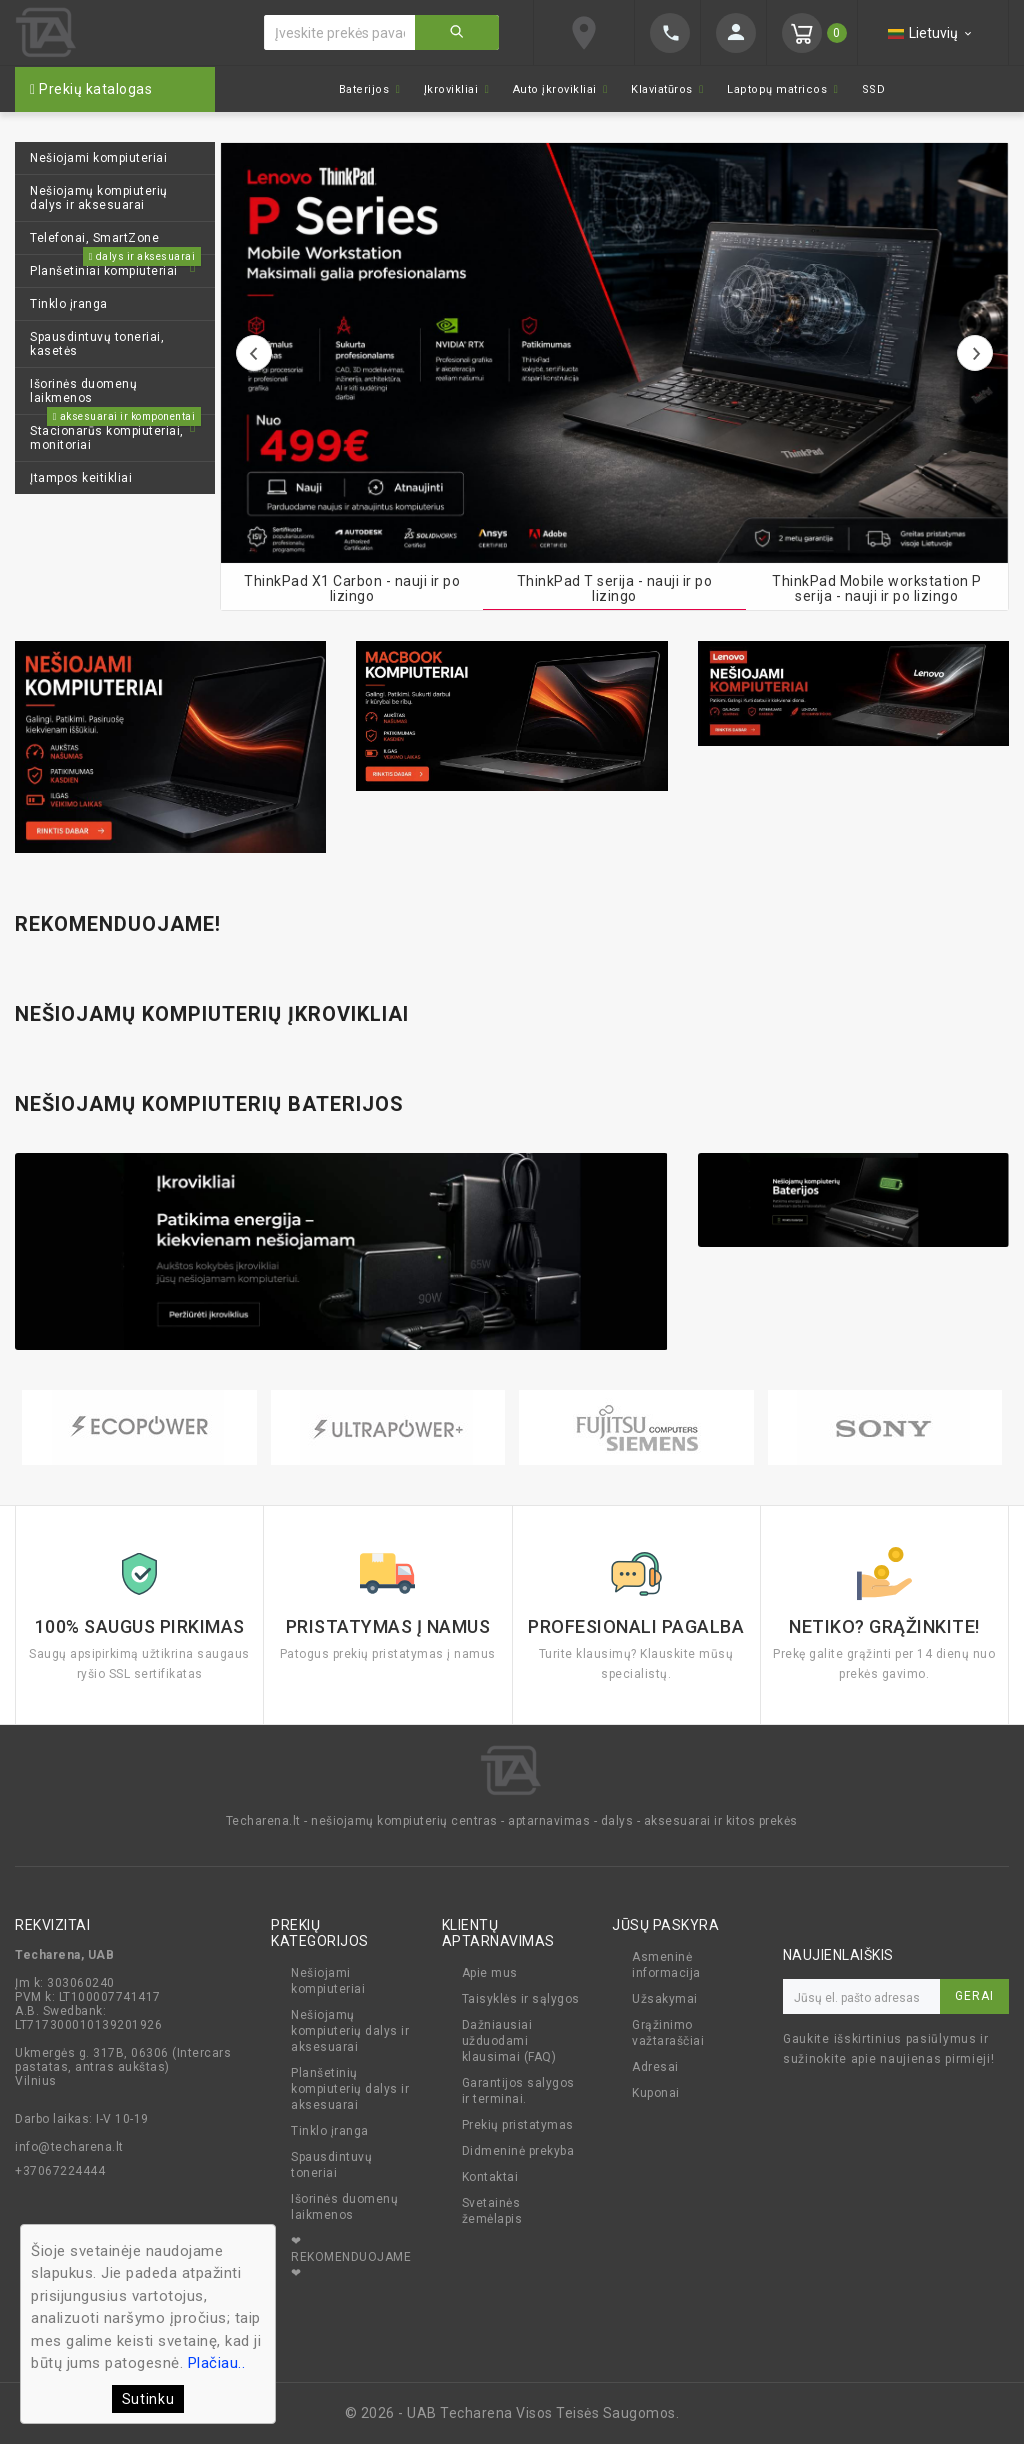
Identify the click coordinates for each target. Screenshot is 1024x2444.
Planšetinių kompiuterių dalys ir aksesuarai (350, 2092)
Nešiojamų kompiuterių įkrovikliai (212, 1014)
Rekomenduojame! (118, 924)
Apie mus (490, 1976)
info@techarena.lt (69, 2150)
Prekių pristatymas (518, 2128)
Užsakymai (665, 2002)
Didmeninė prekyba (518, 2154)
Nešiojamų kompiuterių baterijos (209, 1104)
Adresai (655, 2070)
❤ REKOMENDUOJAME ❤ (351, 2260)
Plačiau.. (217, 2363)
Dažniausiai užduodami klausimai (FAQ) (509, 2044)
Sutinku (148, 2399)
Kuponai (656, 2096)
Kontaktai (490, 2180)
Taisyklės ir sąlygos (521, 2002)
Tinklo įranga (330, 2134)
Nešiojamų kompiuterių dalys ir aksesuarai (350, 2034)
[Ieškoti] (340, 32)
